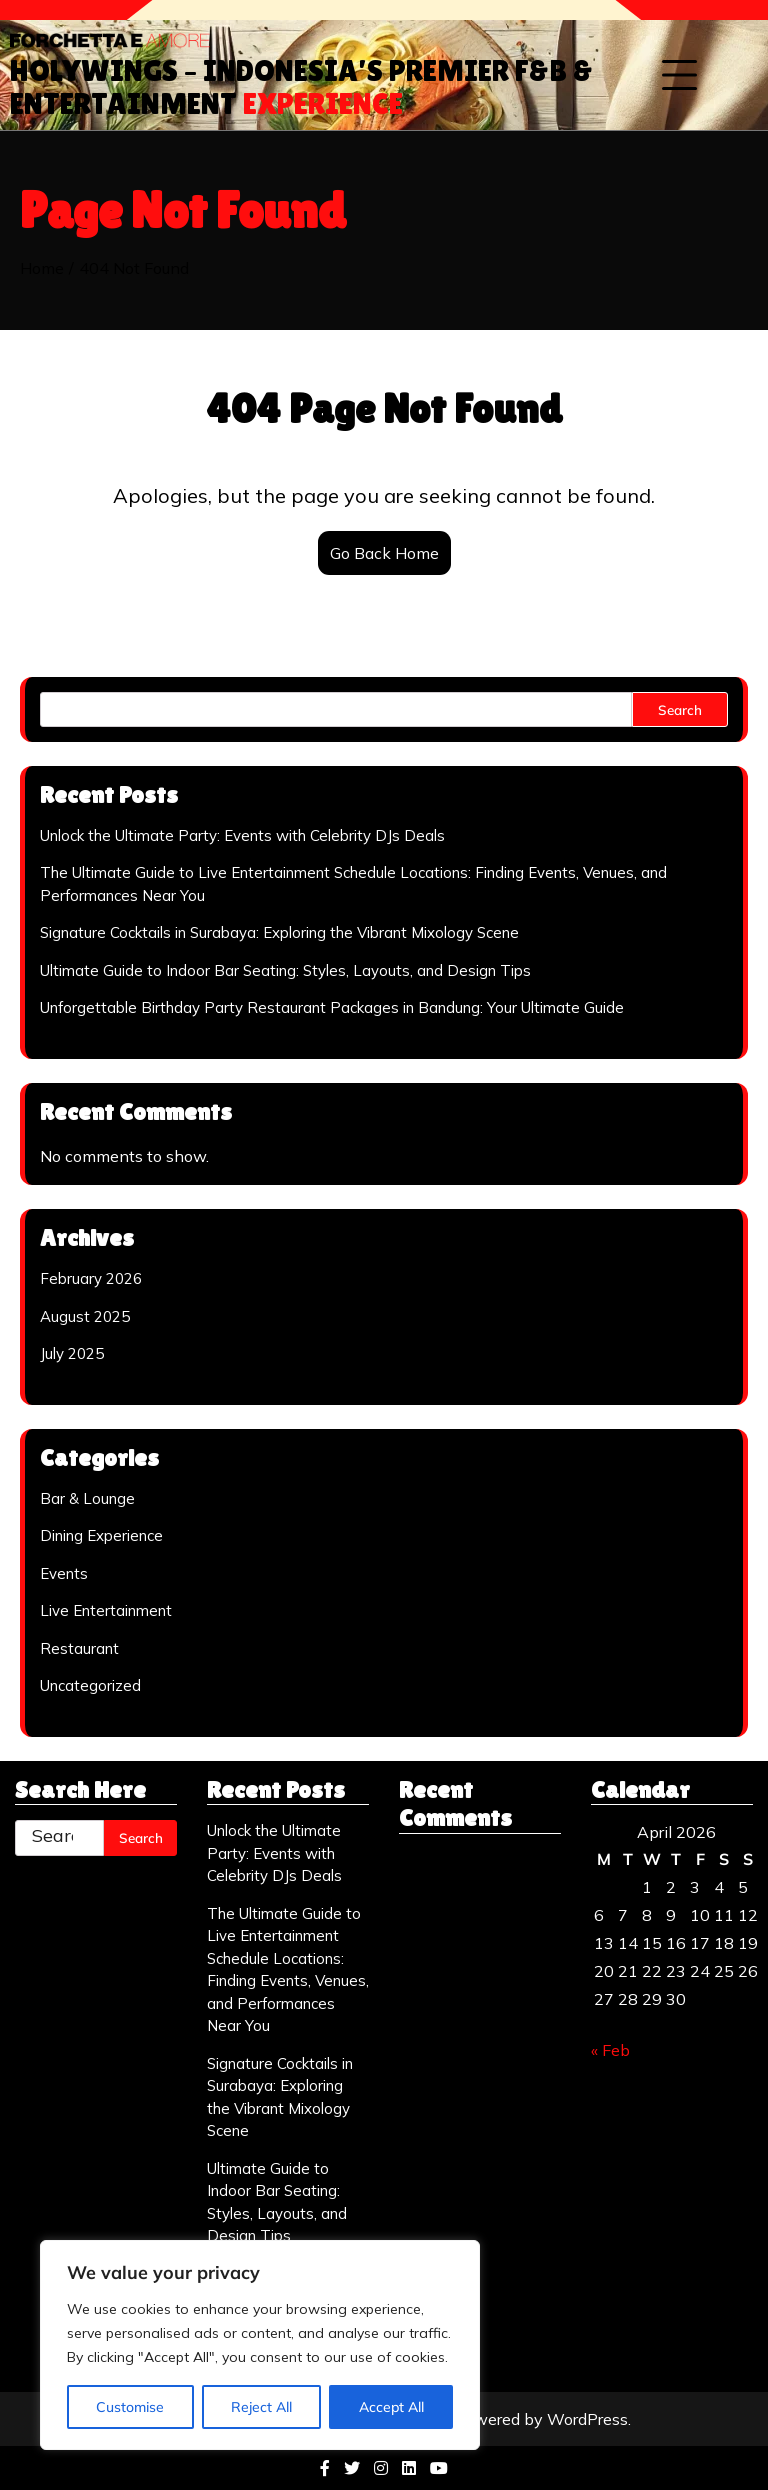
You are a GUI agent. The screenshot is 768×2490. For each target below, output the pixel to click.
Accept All (391, 2407)
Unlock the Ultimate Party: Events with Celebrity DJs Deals (242, 835)
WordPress (587, 2419)
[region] (260, 2345)
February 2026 (91, 1278)
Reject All (261, 2407)
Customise (130, 2407)
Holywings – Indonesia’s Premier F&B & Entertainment (301, 87)
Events (64, 1573)
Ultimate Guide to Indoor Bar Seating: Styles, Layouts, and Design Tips (285, 970)
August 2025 (85, 1316)
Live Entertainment (106, 1610)
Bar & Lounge (87, 1498)
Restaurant (79, 1648)
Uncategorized (90, 1685)
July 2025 (72, 1353)
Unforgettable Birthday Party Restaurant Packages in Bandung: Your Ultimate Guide (332, 1007)
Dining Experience (101, 1535)
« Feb (610, 2050)
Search (680, 709)
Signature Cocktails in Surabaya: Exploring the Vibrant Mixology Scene (279, 932)
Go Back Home (384, 553)
